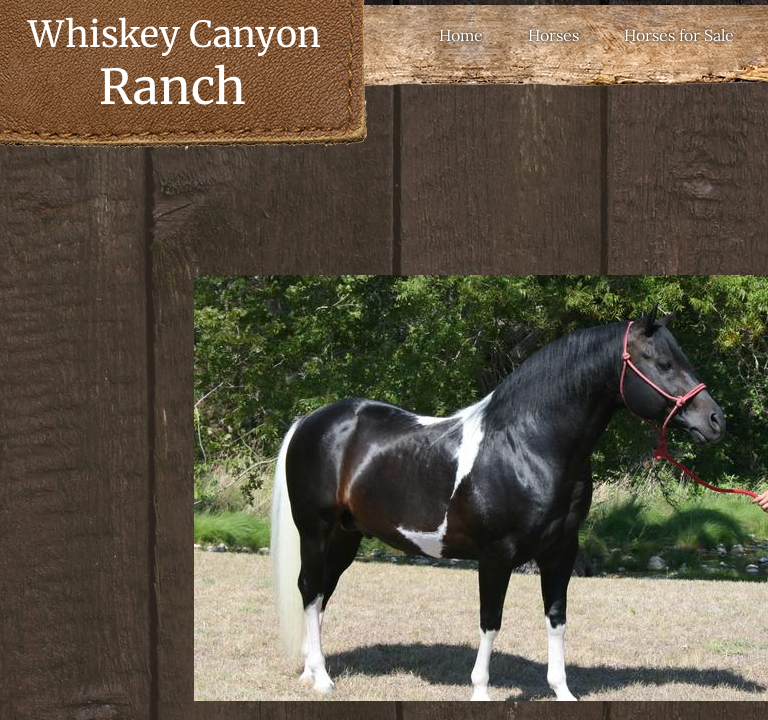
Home (461, 35)
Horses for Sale (679, 35)
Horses (553, 35)
